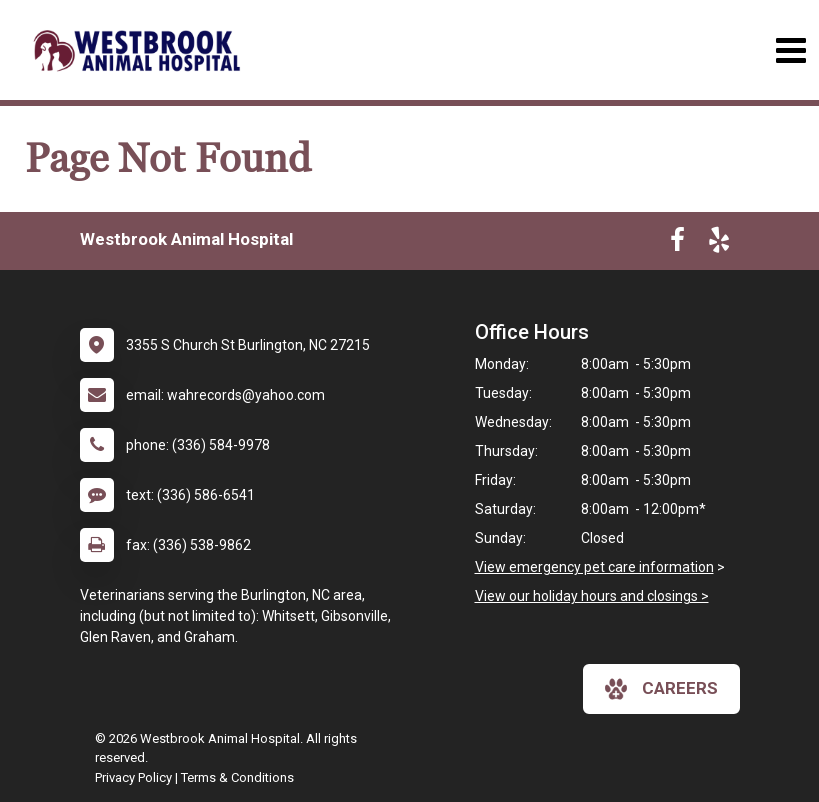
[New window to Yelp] (719, 244)
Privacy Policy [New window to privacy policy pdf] (133, 777)
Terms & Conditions (237, 777)
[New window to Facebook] (677, 244)
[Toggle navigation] (790, 50)
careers (661, 689)
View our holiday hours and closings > (592, 596)
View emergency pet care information (594, 567)
